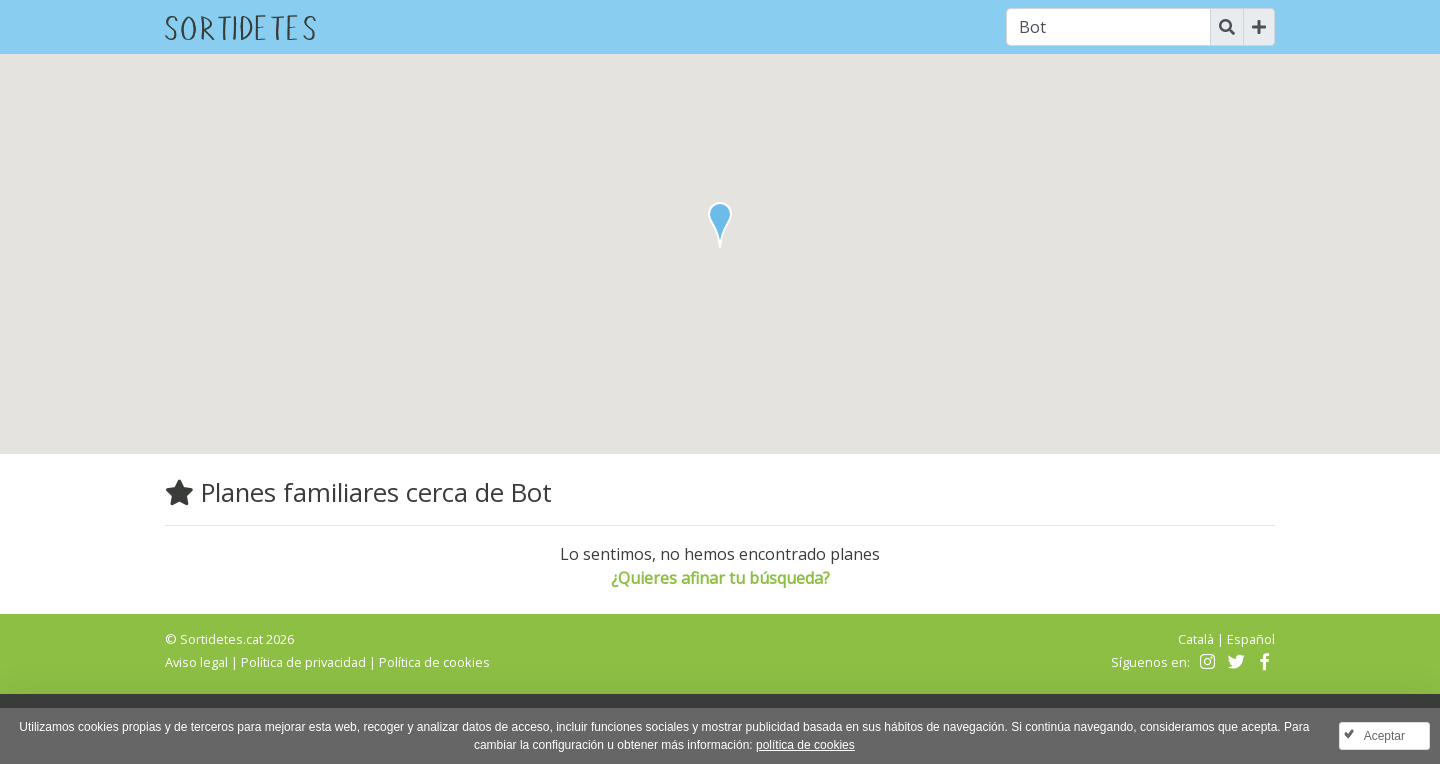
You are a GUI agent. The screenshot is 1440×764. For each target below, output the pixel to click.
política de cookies (805, 745)
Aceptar (1384, 736)
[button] (720, 225)
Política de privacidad (303, 662)
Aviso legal (196, 662)
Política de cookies (434, 662)
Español (1251, 639)
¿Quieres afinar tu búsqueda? (720, 578)
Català (1196, 639)
